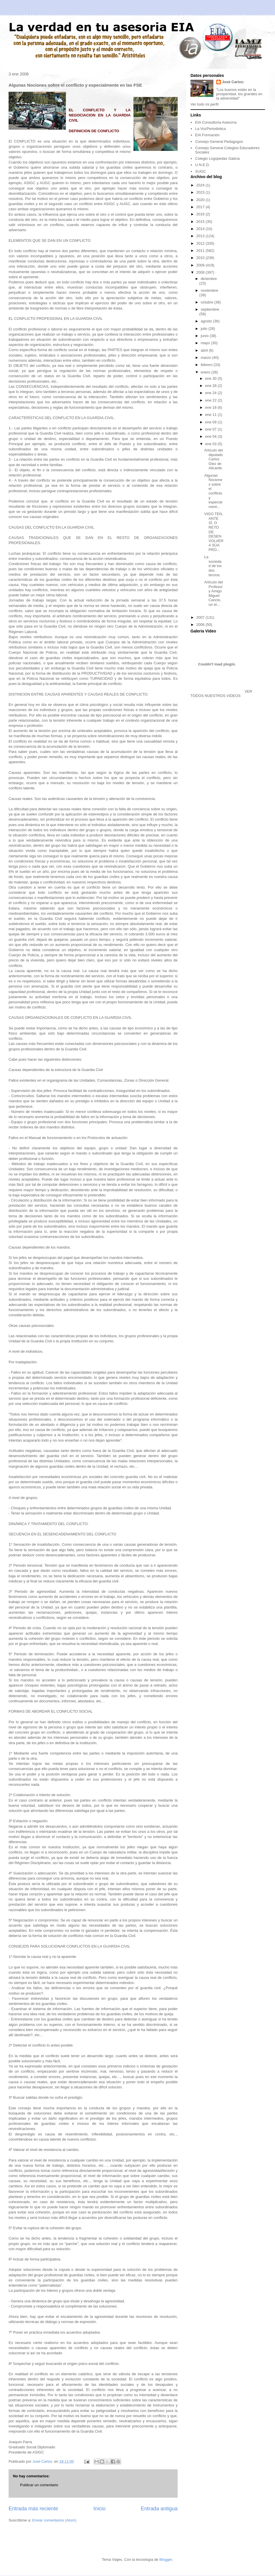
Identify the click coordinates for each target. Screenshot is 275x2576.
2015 (201, 221)
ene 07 (211, 429)
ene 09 (211, 422)
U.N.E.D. (202, 165)
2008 (201, 272)
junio (205, 336)
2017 (201, 207)
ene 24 (211, 393)
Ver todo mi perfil (204, 104)
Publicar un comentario (39, 2485)
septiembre (210, 309)
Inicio (99, 2508)
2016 (201, 214)
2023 (201, 192)
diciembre (209, 279)
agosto (207, 321)
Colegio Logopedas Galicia (217, 158)
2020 (201, 200)
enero (206, 372)
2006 (201, 624)
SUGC (200, 171)
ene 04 (211, 436)
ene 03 (211, 444)
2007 (201, 617)
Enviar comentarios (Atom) (54, 2520)
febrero (207, 365)
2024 (201, 185)
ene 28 (211, 385)
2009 (201, 265)
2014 (201, 229)
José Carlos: (233, 82)
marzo (206, 357)
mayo (206, 343)
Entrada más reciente (33, 2508)
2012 (201, 243)
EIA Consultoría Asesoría (216, 122)
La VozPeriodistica (210, 128)
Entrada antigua (159, 2508)
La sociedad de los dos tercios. (213, 566)
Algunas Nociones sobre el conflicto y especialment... (213, 491)
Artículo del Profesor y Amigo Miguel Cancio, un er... (213, 593)
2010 (201, 258)
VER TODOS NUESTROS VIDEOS (221, 693)
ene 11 (211, 414)
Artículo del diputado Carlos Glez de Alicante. (213, 459)
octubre (207, 302)
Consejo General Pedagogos (219, 141)
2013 (201, 236)
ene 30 (211, 378)
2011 (201, 250)
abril (205, 350)
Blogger (165, 2559)
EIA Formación (207, 135)
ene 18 (211, 407)
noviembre (209, 290)
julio (205, 328)
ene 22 (211, 400)
